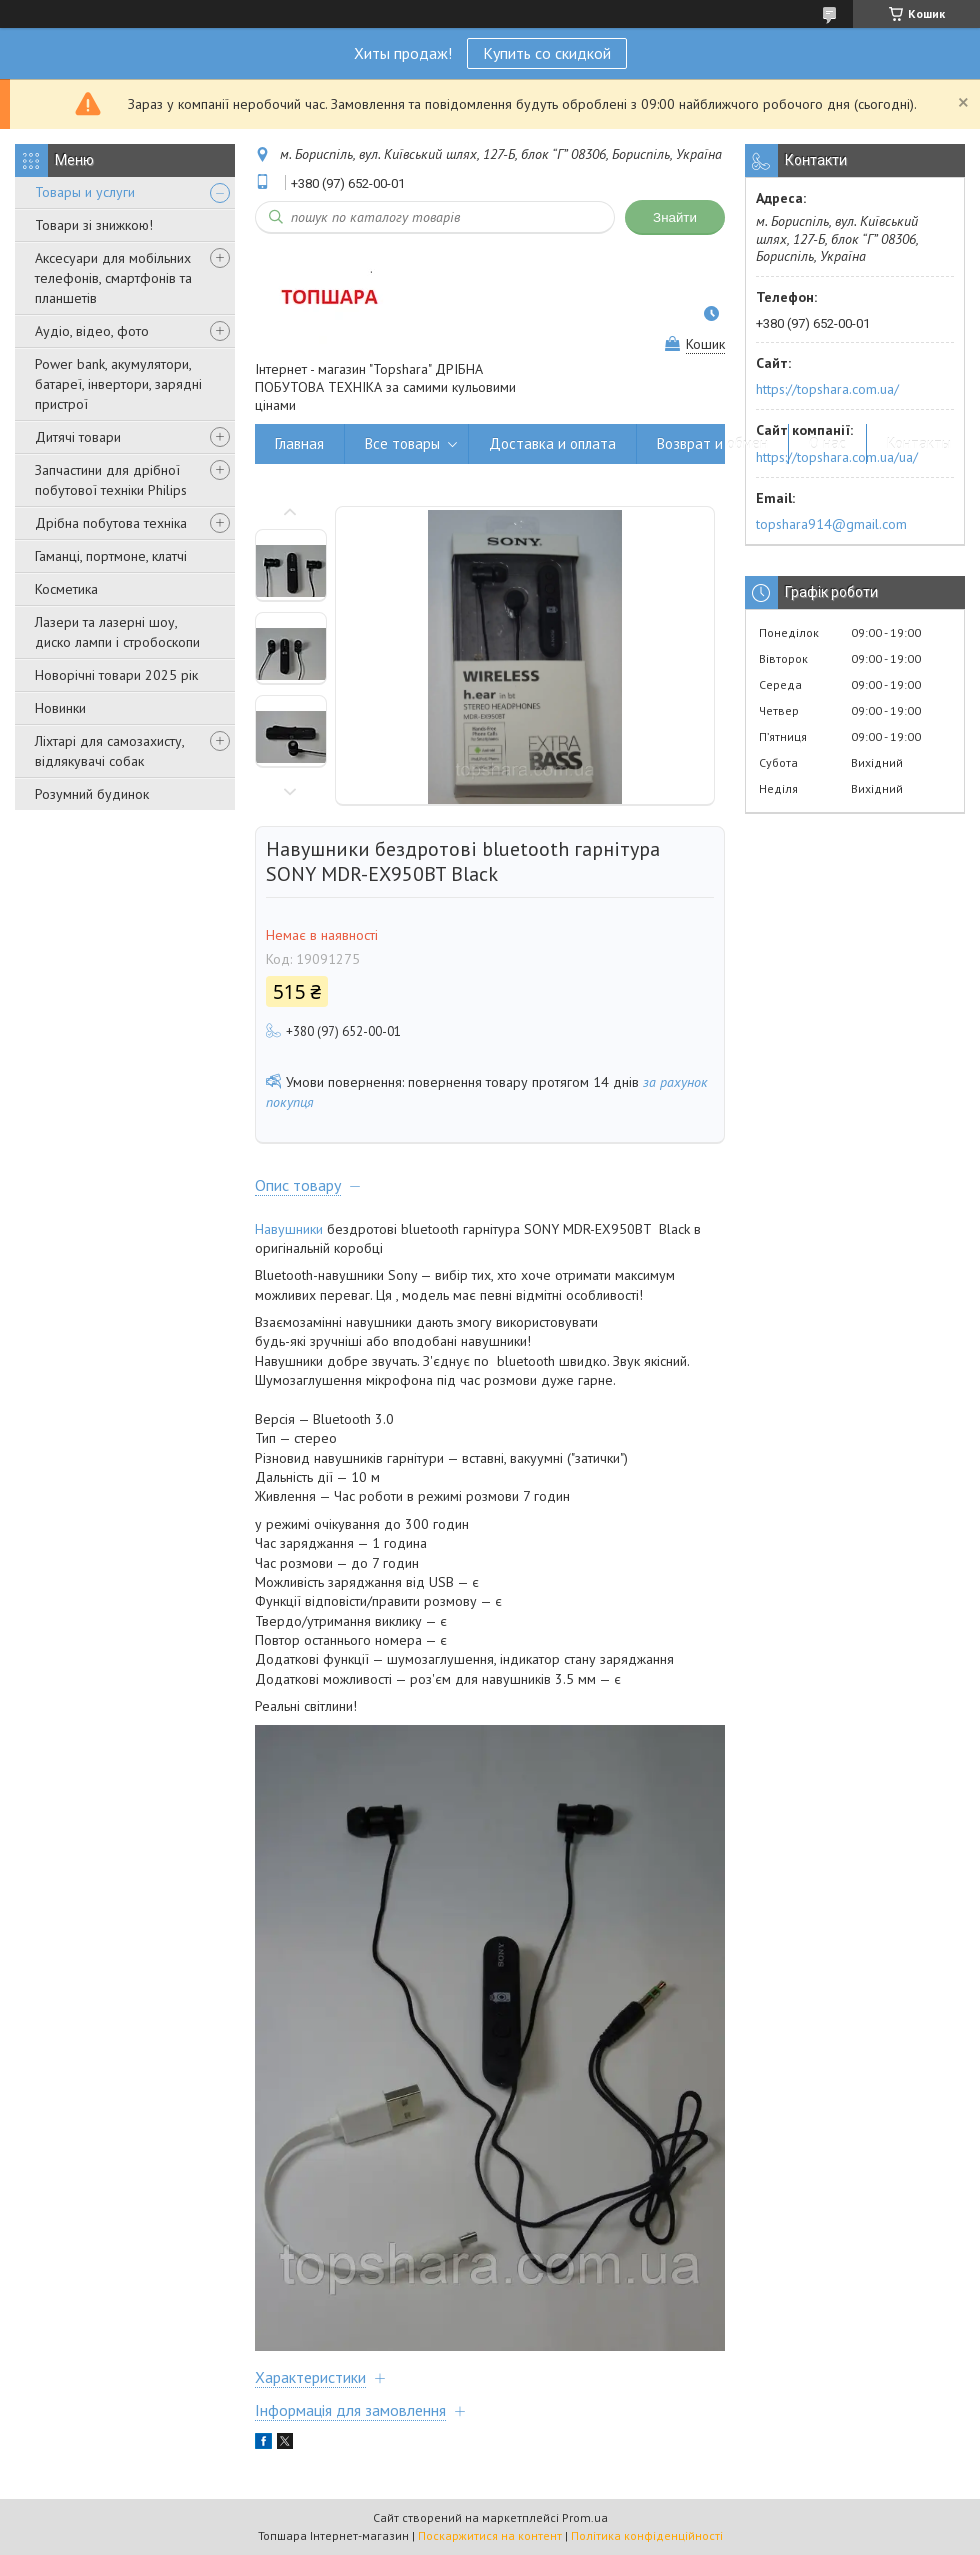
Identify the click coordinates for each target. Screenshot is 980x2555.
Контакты (919, 443)
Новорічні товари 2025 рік (116, 675)
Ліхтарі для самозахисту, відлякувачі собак (109, 751)
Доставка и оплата (552, 443)
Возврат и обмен (712, 443)
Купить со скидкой (547, 53)
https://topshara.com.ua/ (827, 389)
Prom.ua (585, 2517)
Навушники (289, 1229)
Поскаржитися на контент (490, 2535)
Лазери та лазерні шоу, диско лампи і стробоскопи (117, 632)
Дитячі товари (78, 437)
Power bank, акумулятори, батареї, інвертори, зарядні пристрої (118, 384)
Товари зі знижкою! (94, 225)
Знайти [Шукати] (675, 217)
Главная (299, 443)
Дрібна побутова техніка (111, 523)
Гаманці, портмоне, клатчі (111, 556)
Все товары (402, 443)
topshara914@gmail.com (831, 524)
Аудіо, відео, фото (92, 331)
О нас (827, 443)
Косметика (66, 589)
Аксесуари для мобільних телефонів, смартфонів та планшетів (113, 278)
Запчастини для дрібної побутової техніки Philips (111, 480)
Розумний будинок (92, 794)
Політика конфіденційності (647, 2535)
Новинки (60, 708)
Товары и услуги (85, 192)
